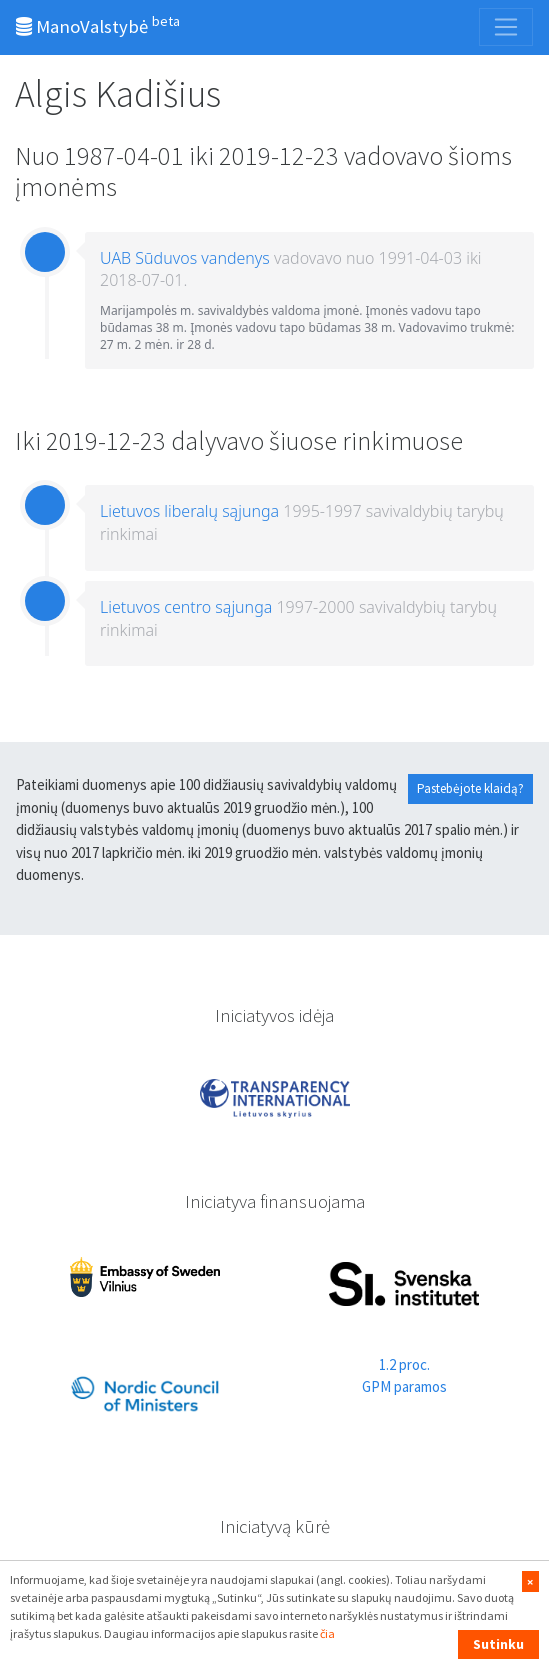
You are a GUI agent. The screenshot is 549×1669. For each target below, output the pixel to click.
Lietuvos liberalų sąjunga (189, 511)
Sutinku (498, 1644)
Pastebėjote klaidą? (470, 788)
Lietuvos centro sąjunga (186, 607)
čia (327, 1633)
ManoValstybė (98, 25)
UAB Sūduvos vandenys (185, 258)
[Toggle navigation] (506, 27)
